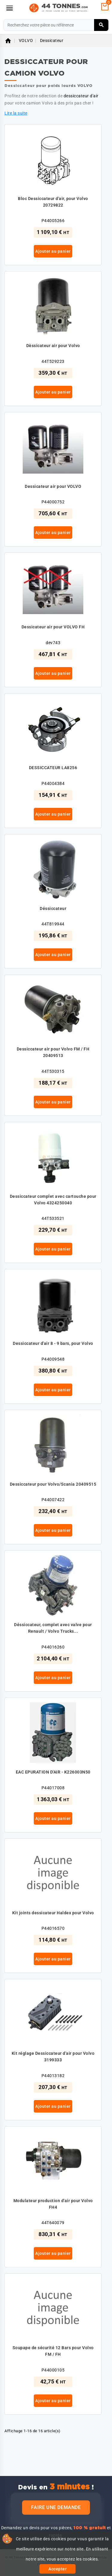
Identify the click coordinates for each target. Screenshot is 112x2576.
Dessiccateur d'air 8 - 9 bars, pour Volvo (53, 1343)
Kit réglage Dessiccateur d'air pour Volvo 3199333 (53, 2056)
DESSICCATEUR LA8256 (53, 767)
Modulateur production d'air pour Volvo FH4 (53, 2204)
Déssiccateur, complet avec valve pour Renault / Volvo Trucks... (53, 1628)
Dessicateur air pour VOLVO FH (53, 627)
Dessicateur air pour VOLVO (53, 486)
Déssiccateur (53, 908)
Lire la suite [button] (15, 113)
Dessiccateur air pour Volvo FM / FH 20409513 (53, 1052)
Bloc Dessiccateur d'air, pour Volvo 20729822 (53, 201)
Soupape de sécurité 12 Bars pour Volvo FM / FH (53, 2351)
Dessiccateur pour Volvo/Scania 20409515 (53, 1484)
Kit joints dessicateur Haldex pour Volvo (53, 1912)
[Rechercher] (56, 25)
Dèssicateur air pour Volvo (53, 345)
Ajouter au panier (53, 251)
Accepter (57, 2568)
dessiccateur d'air (81, 95)
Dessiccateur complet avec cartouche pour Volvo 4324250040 (53, 1199)
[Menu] (9, 8)
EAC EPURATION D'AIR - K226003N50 (53, 1772)
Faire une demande (56, 2507)
